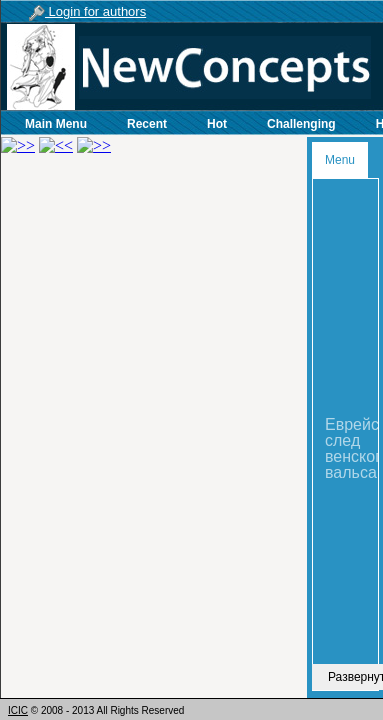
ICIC (18, 710)
